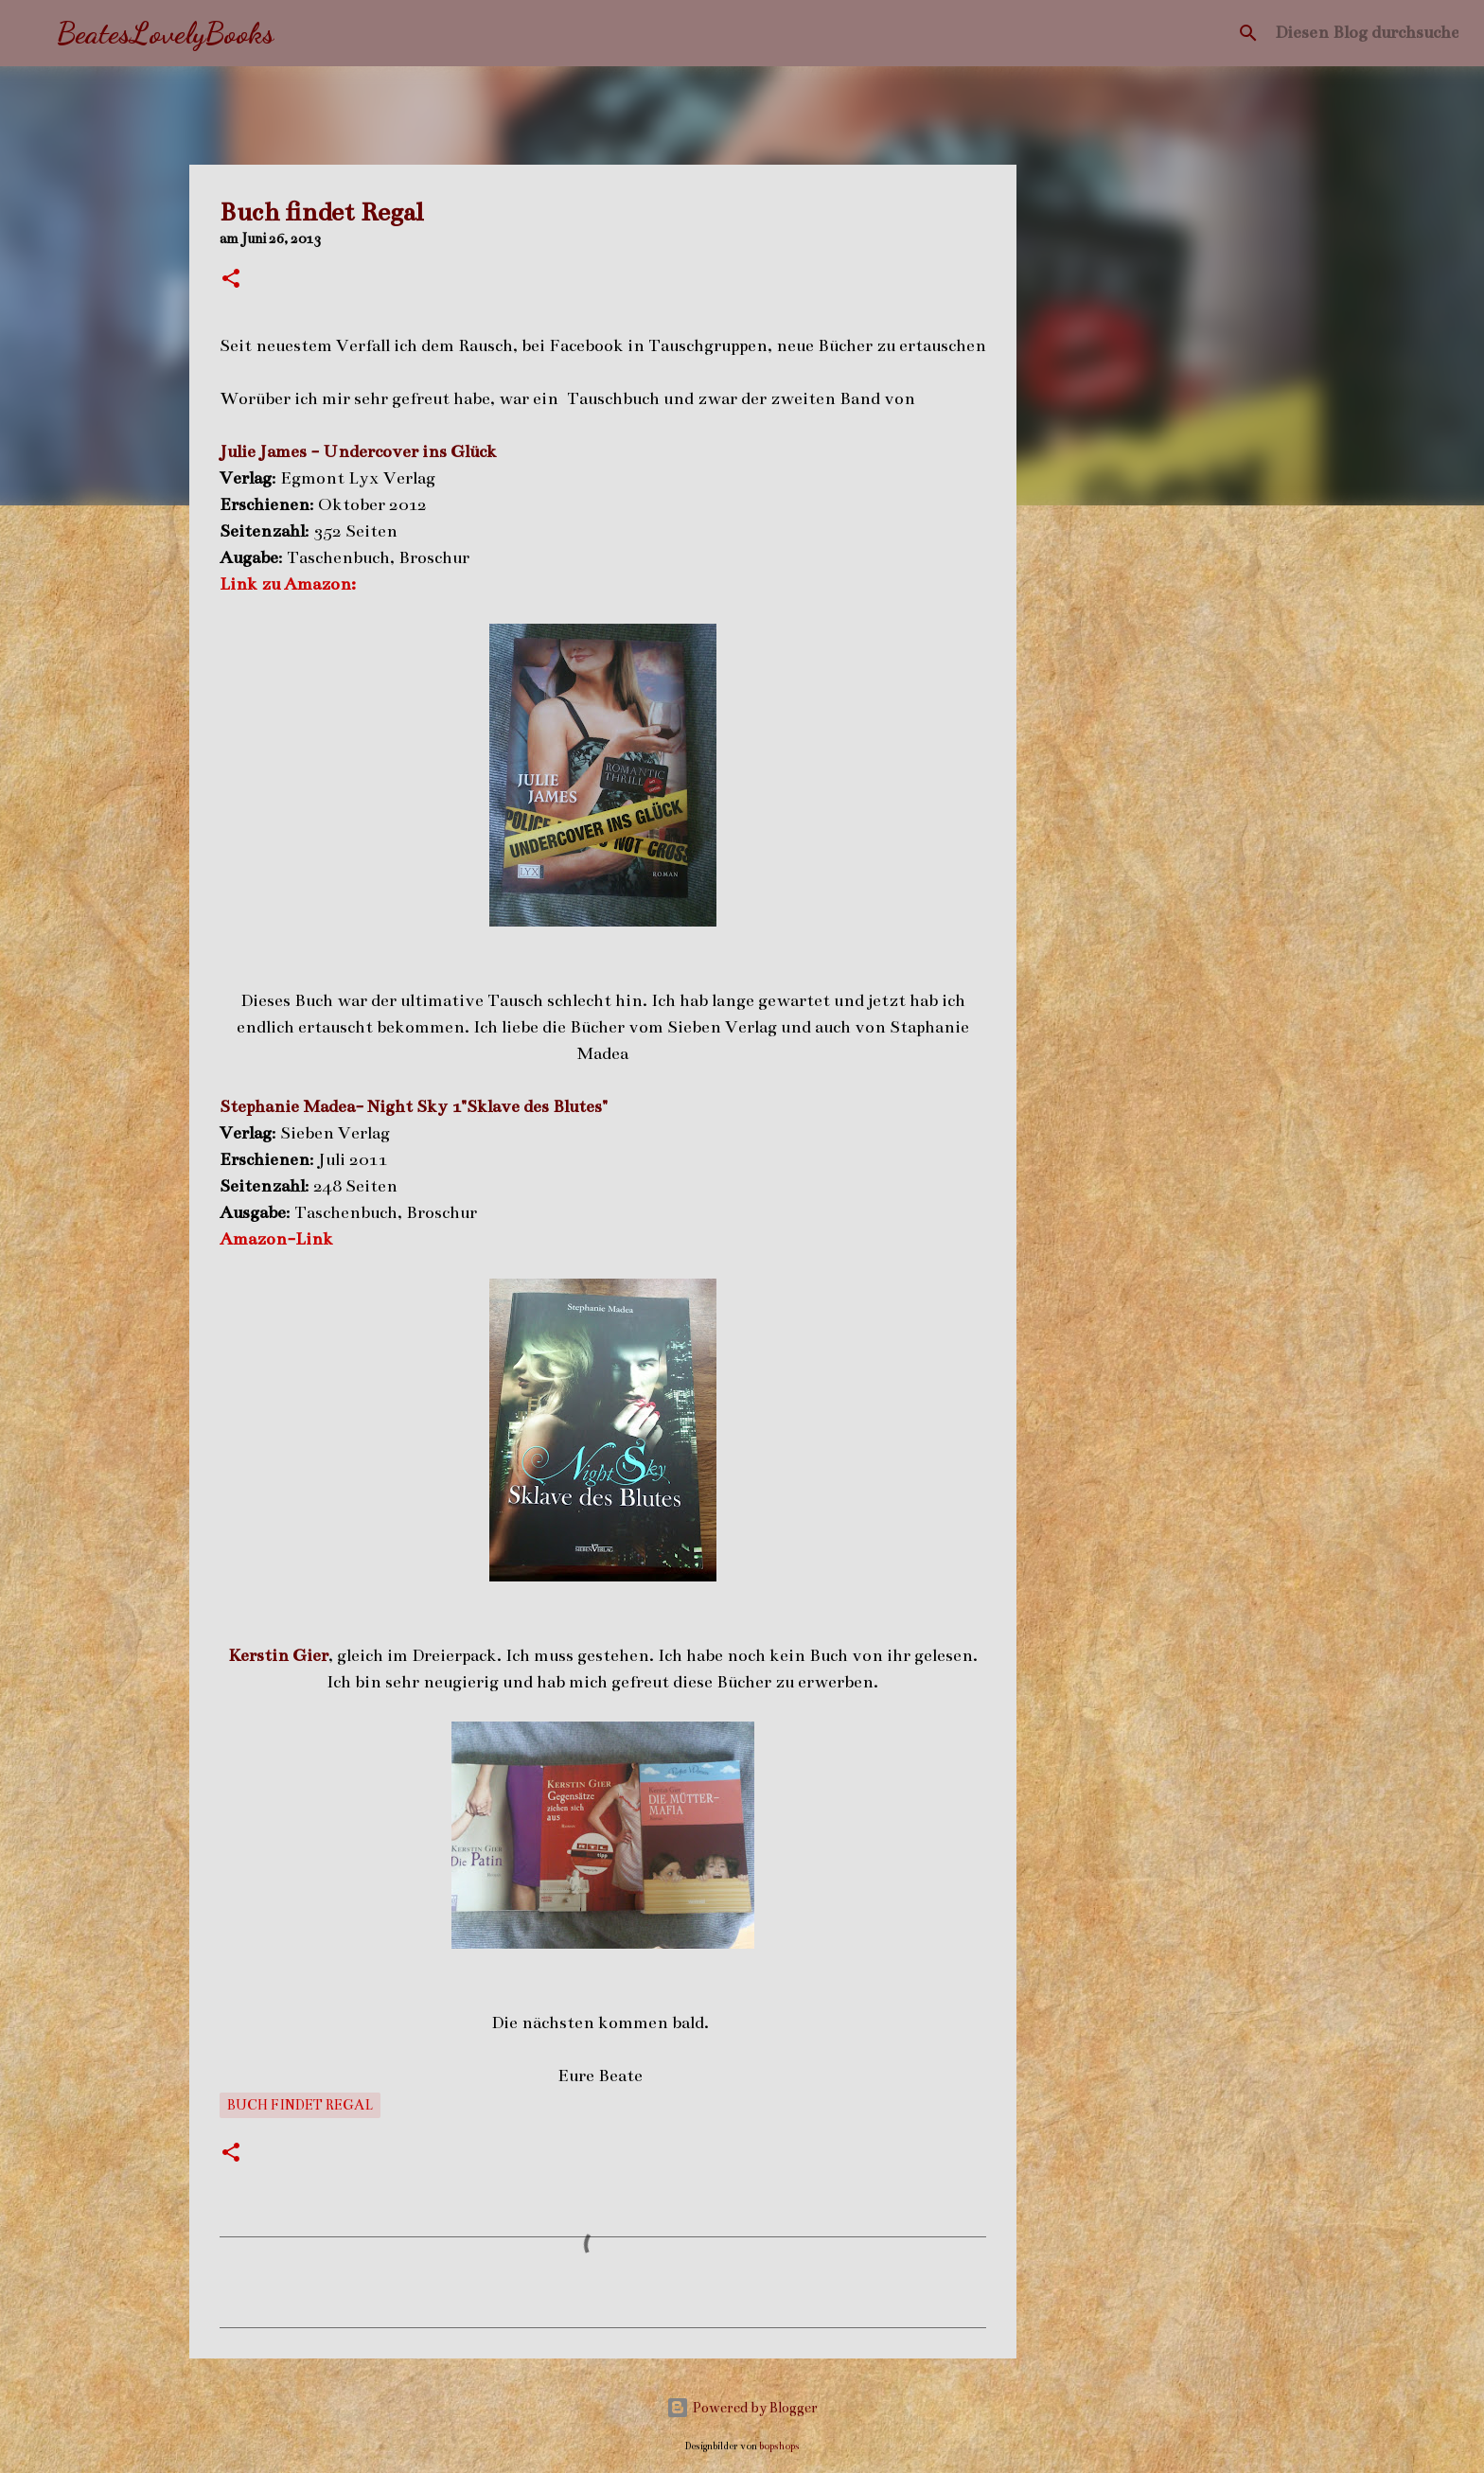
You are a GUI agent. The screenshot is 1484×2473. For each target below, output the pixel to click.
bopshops (779, 2446)
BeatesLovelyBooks (165, 33)
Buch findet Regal (300, 2104)
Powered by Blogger (742, 2407)
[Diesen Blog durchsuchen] (1366, 33)
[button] (231, 280)
